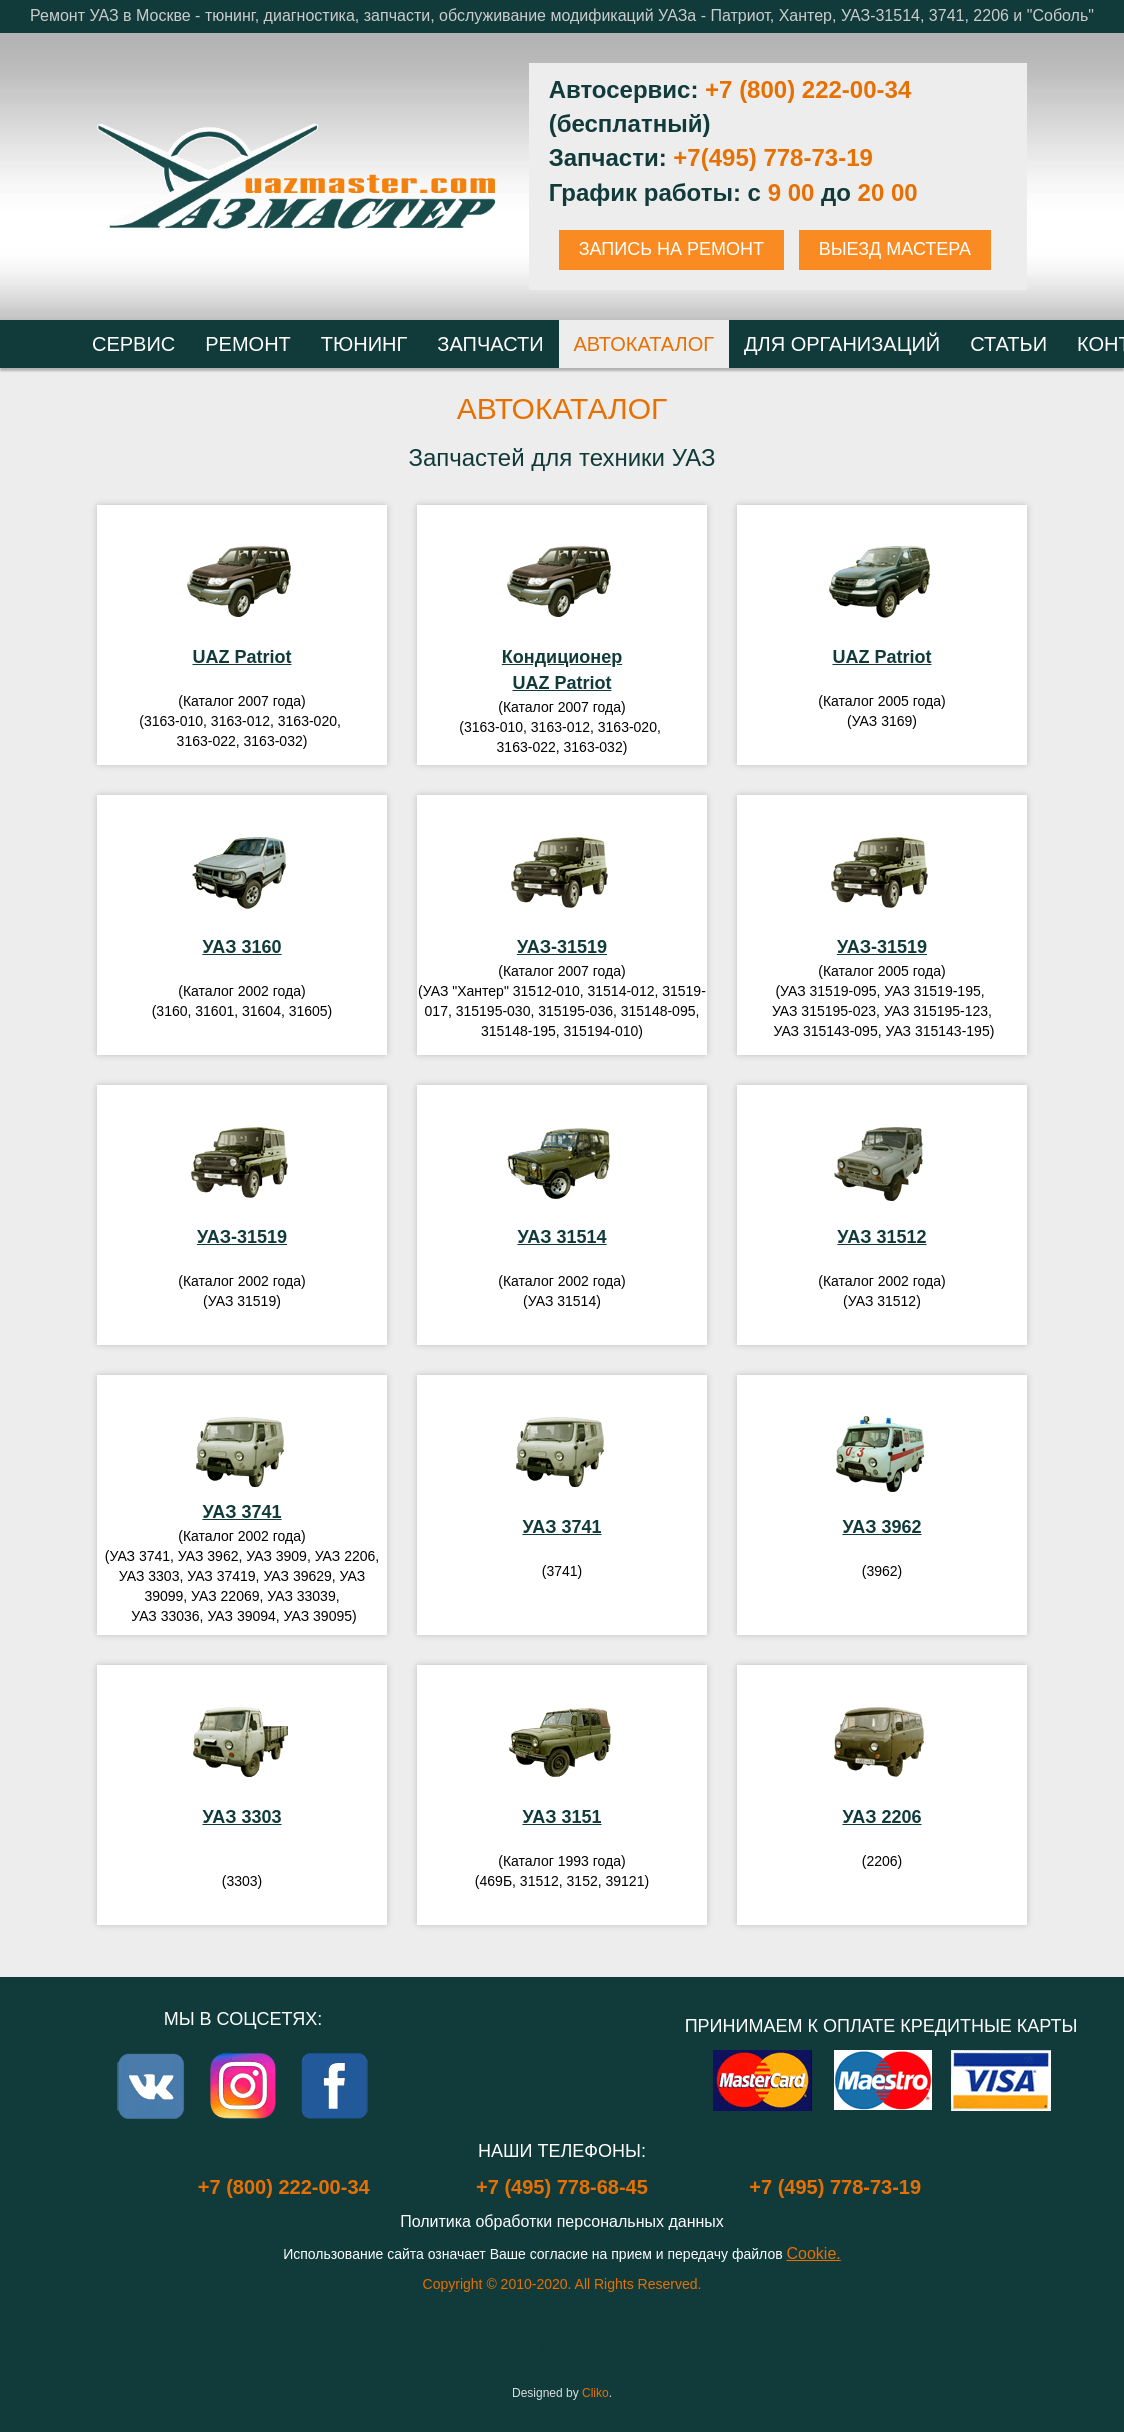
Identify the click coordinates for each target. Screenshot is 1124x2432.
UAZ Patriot (241, 657)
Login (562, 2352)
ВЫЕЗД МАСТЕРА (895, 249)
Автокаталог (562, 408)
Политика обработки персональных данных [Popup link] (562, 2221)
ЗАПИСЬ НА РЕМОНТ (671, 249)
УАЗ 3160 (241, 947)
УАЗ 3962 (881, 1527)
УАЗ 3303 (241, 1817)
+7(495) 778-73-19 (772, 157)
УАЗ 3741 (241, 1512)
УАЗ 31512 (881, 1237)
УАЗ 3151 (561, 1817)
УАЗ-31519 (562, 947)
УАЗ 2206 (881, 1817)
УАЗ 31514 (561, 1237)
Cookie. (814, 2253)
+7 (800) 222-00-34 (808, 89)
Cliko (595, 2393)
